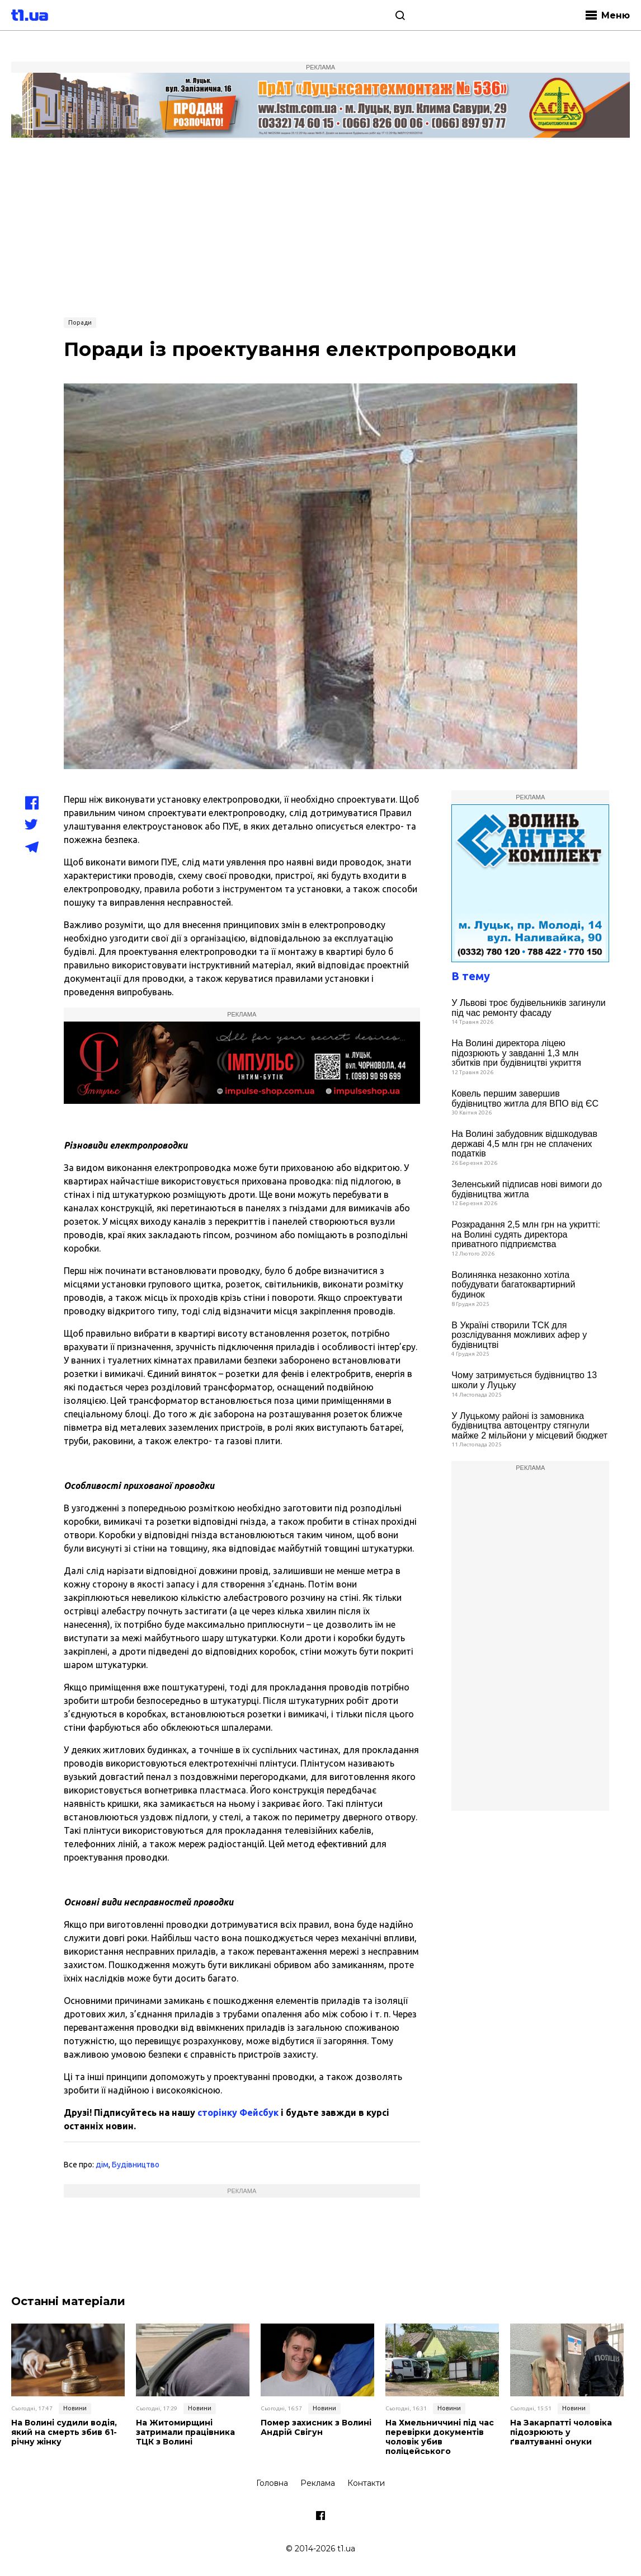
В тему (470, 975)
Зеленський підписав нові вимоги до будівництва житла (526, 1189)
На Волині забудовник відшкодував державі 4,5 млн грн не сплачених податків (524, 1143)
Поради (80, 322)
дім (102, 2164)
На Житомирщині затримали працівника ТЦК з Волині (185, 2432)
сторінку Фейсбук (238, 2112)
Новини (75, 2408)
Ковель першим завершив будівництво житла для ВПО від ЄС (524, 1098)
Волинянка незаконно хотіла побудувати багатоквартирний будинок (513, 1284)
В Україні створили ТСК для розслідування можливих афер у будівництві (519, 1335)
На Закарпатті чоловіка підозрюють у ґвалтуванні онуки (561, 2432)
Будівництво (135, 2164)
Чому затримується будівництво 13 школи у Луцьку (524, 1380)
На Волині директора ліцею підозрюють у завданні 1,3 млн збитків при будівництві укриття (516, 1052)
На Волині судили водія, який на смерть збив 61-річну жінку (64, 2432)
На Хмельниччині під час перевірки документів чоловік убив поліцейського (439, 2437)
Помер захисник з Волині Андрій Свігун (316, 2427)
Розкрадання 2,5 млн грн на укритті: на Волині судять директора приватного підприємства (525, 1234)
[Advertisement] (320, 226)
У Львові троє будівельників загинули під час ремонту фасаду (528, 1008)
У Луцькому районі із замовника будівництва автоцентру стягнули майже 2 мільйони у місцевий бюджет (529, 1425)
